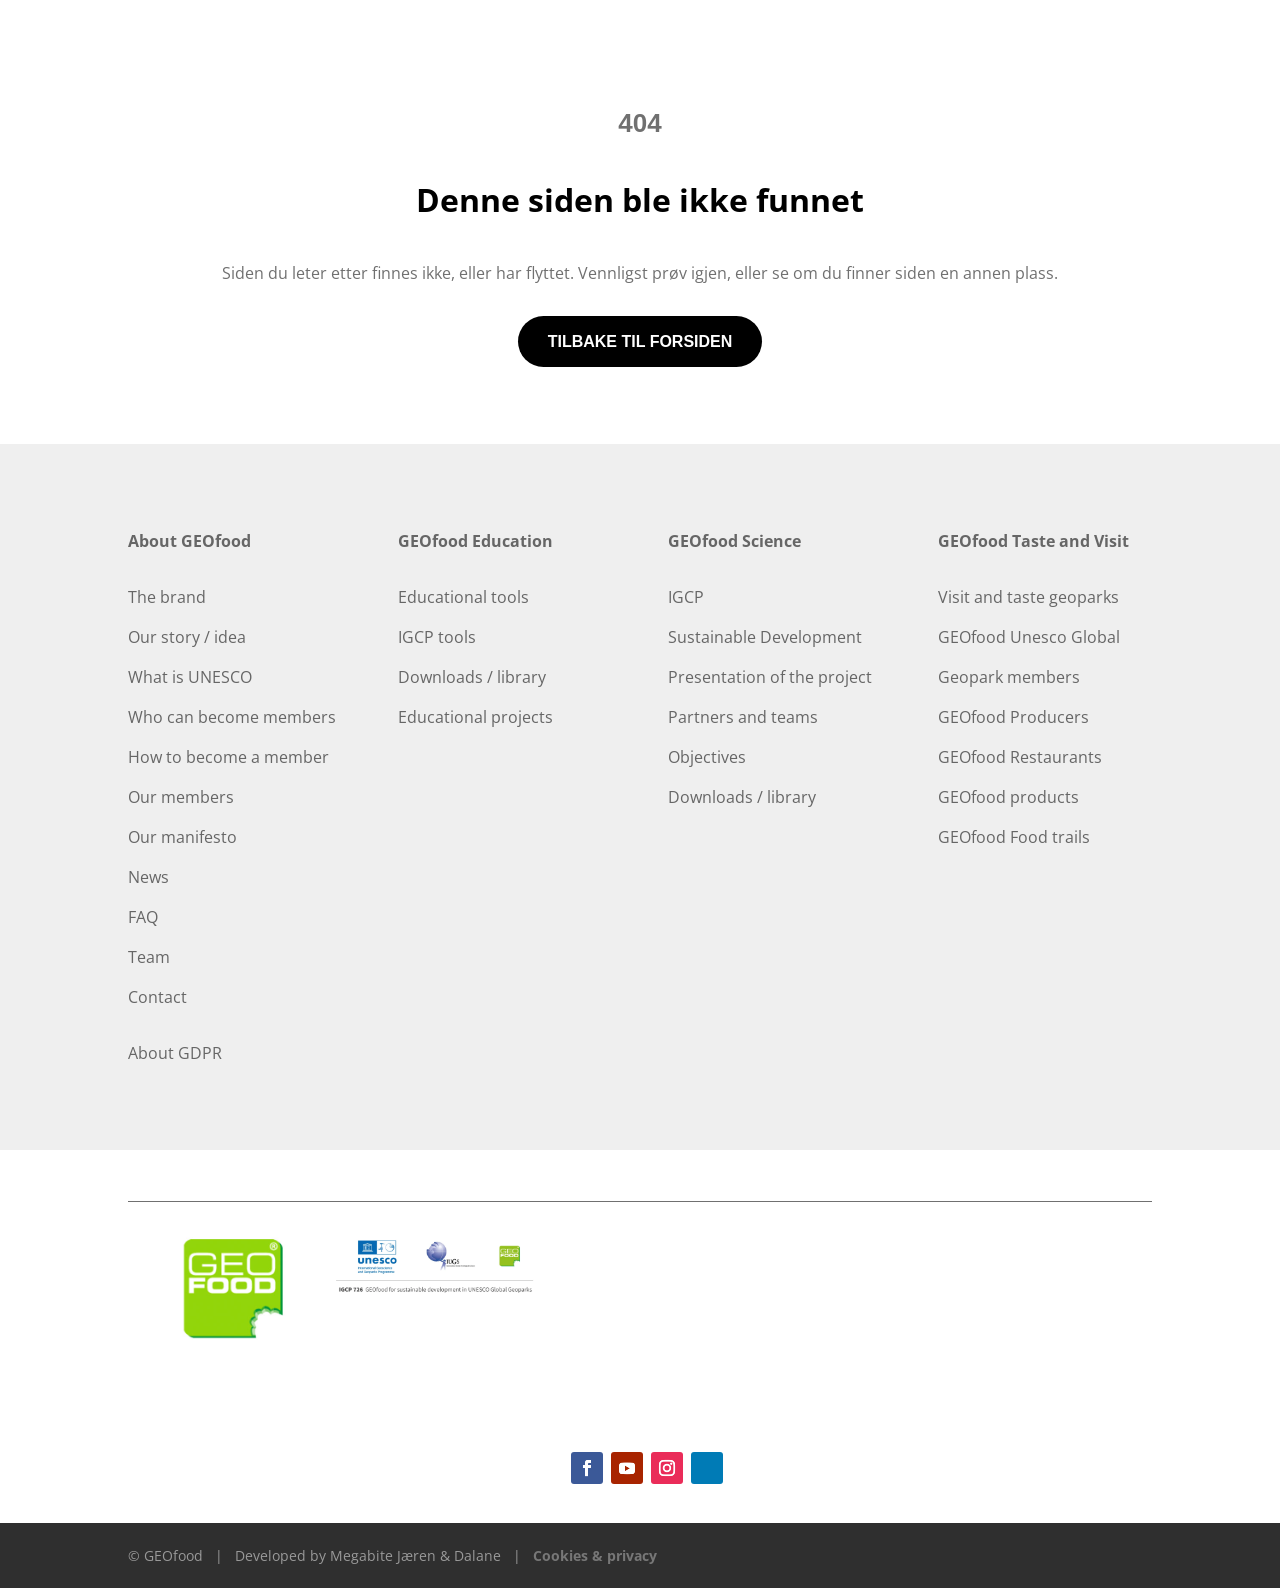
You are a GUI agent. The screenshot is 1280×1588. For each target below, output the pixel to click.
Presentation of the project (770, 677)
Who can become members (232, 717)
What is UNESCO (190, 677)
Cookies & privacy (595, 1555)
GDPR (200, 1053)
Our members (181, 797)
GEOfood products (1008, 797)
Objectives (707, 757)
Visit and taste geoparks (1028, 597)
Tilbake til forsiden (640, 341)
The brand (167, 597)
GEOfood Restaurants (1020, 757)
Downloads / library (472, 677)
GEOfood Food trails (1014, 837)
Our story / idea (187, 637)
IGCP (686, 597)
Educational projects (475, 717)
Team (149, 957)
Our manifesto (182, 837)
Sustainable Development (765, 637)
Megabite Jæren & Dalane (415, 1555)
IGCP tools (437, 637)
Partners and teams (743, 717)
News (148, 877)
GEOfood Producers (1013, 717)
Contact (157, 997)
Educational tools (463, 597)
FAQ (143, 917)
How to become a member (228, 757)
